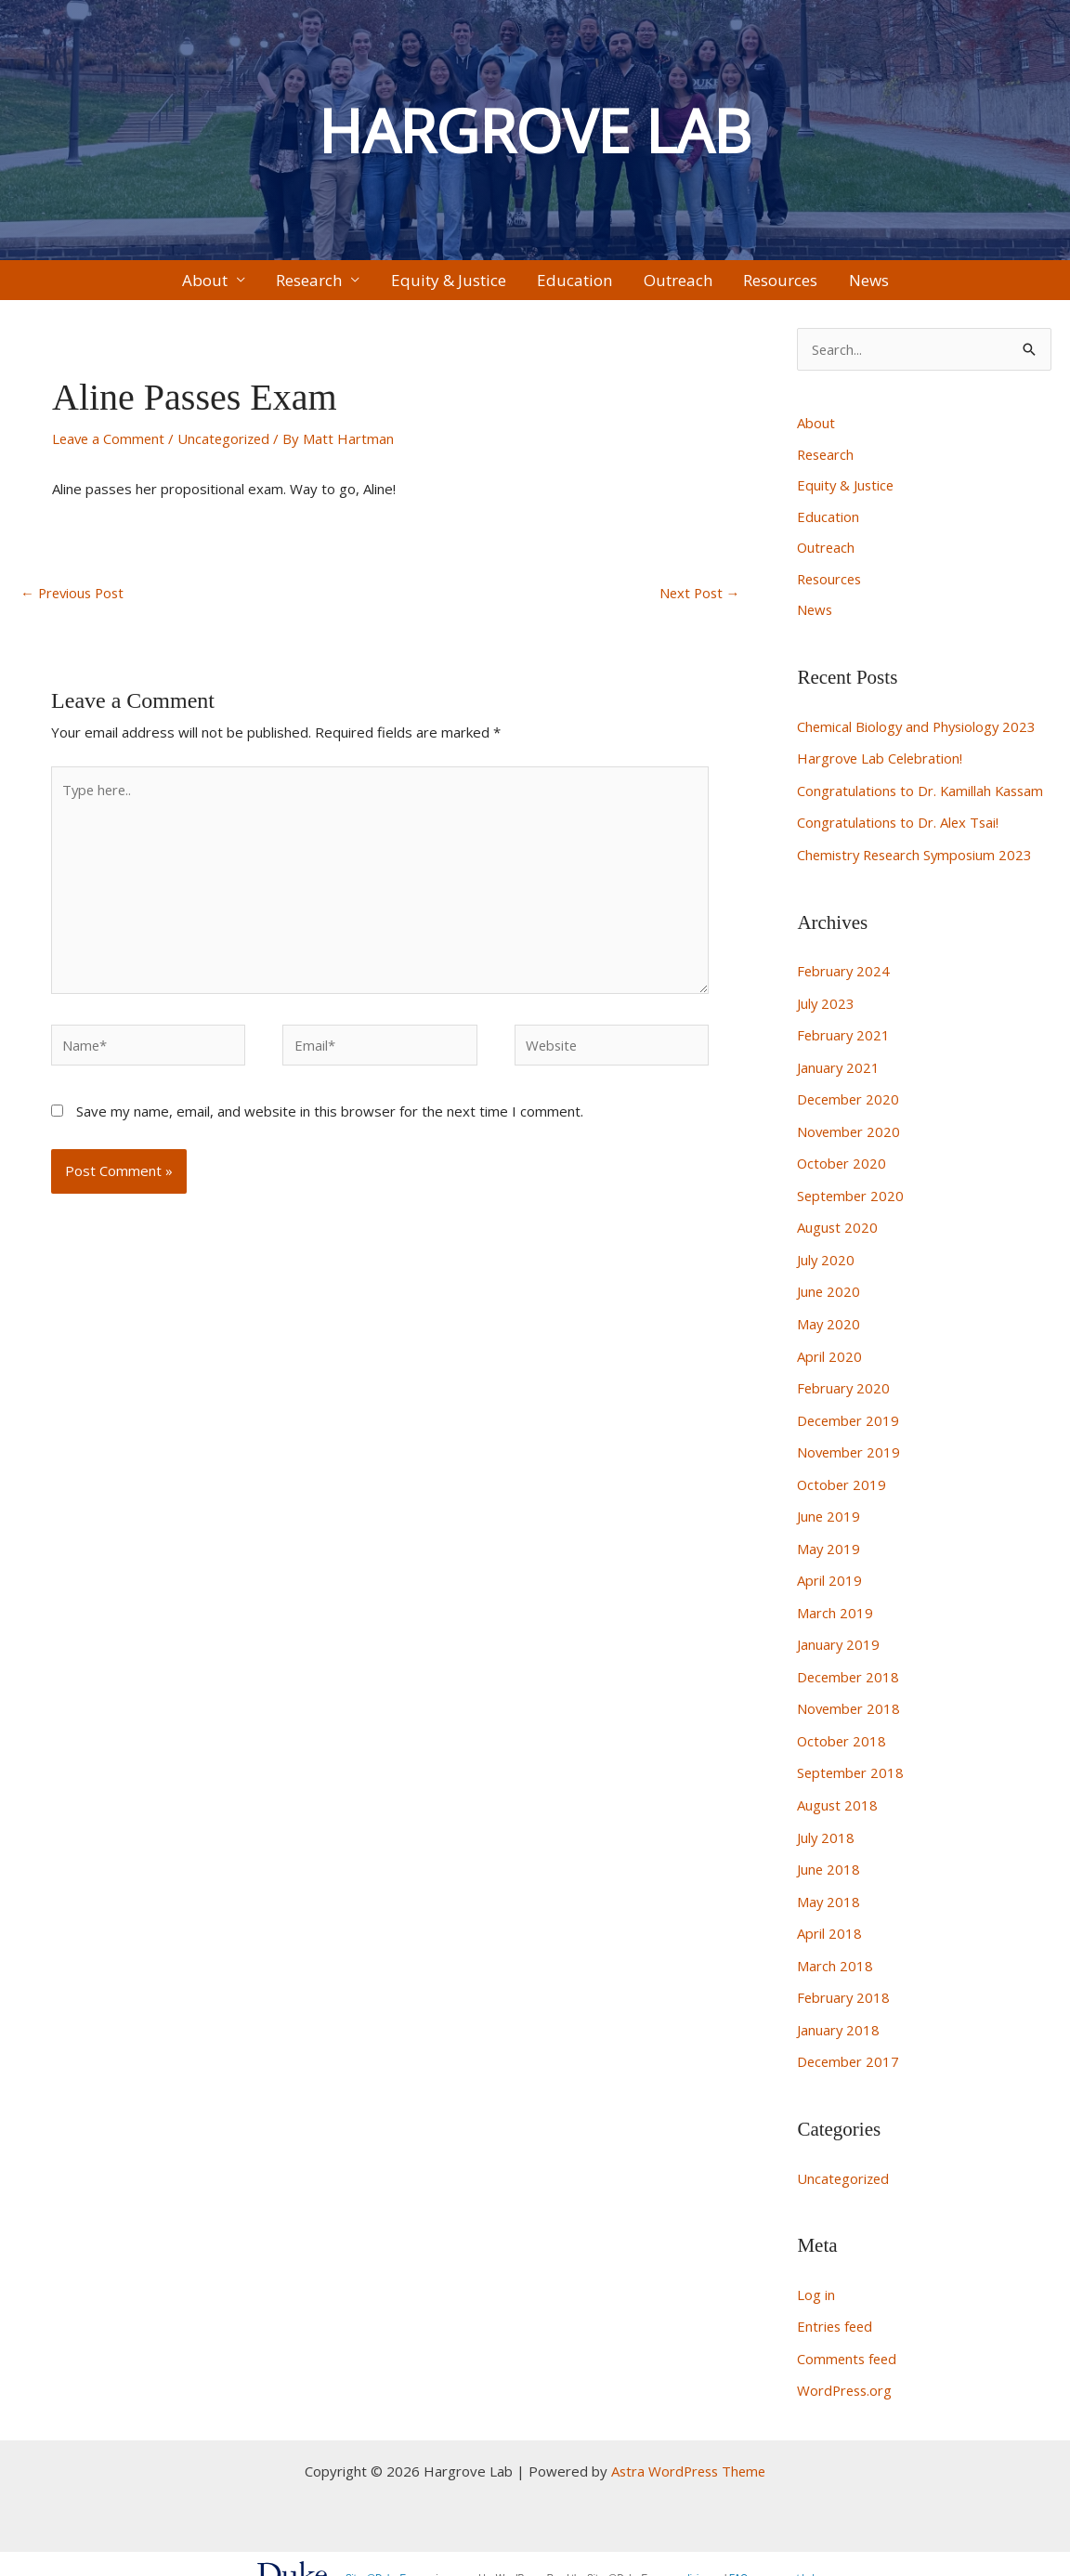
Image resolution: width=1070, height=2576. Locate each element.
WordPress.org (846, 2369)
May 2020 (829, 1323)
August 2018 (838, 1794)
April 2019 (829, 1574)
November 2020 (850, 1135)
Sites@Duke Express (390, 2557)
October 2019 (842, 1480)
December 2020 (849, 1104)
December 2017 (849, 2044)
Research (345, 284)
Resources (744, 284)
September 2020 (852, 1198)
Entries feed (836, 2307)
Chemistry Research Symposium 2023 (918, 863)
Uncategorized (228, 447)
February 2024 (844, 979)
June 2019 (829, 1511)
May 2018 (829, 1887)
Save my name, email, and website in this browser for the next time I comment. (329, 1123)
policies (692, 2557)
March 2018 (835, 1951)
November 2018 (850, 1700)
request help (793, 2557)
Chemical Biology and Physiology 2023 (919, 737)
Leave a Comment (110, 447)
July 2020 (826, 1260)
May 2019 (829, 1543)
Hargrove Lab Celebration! (881, 769)
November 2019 (850, 1449)
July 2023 (826, 1009)
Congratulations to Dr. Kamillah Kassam (922, 800)
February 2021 (844, 1041)
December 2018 (849, 1668)
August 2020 (838, 1230)
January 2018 (839, 2013)
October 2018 (842, 1731)
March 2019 (835, 1606)
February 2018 (844, 1982)
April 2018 (829, 1919)
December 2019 (849, 1417)
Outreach (659, 284)
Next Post (697, 603)
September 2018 (852, 1762)
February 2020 (844, 1386)
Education (574, 284)
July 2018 (826, 1825)
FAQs (740, 2557)
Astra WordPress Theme (688, 2449)
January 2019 (839, 1637)
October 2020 (842, 1166)
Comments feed (848, 2339)
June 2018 (829, 1857)
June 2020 (829, 1292)
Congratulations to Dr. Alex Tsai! (899, 831)
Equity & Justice (466, 284)
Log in (816, 2276)
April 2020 (829, 1355)
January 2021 (839, 1073)
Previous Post (74, 603)
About (258, 284)
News (814, 284)
